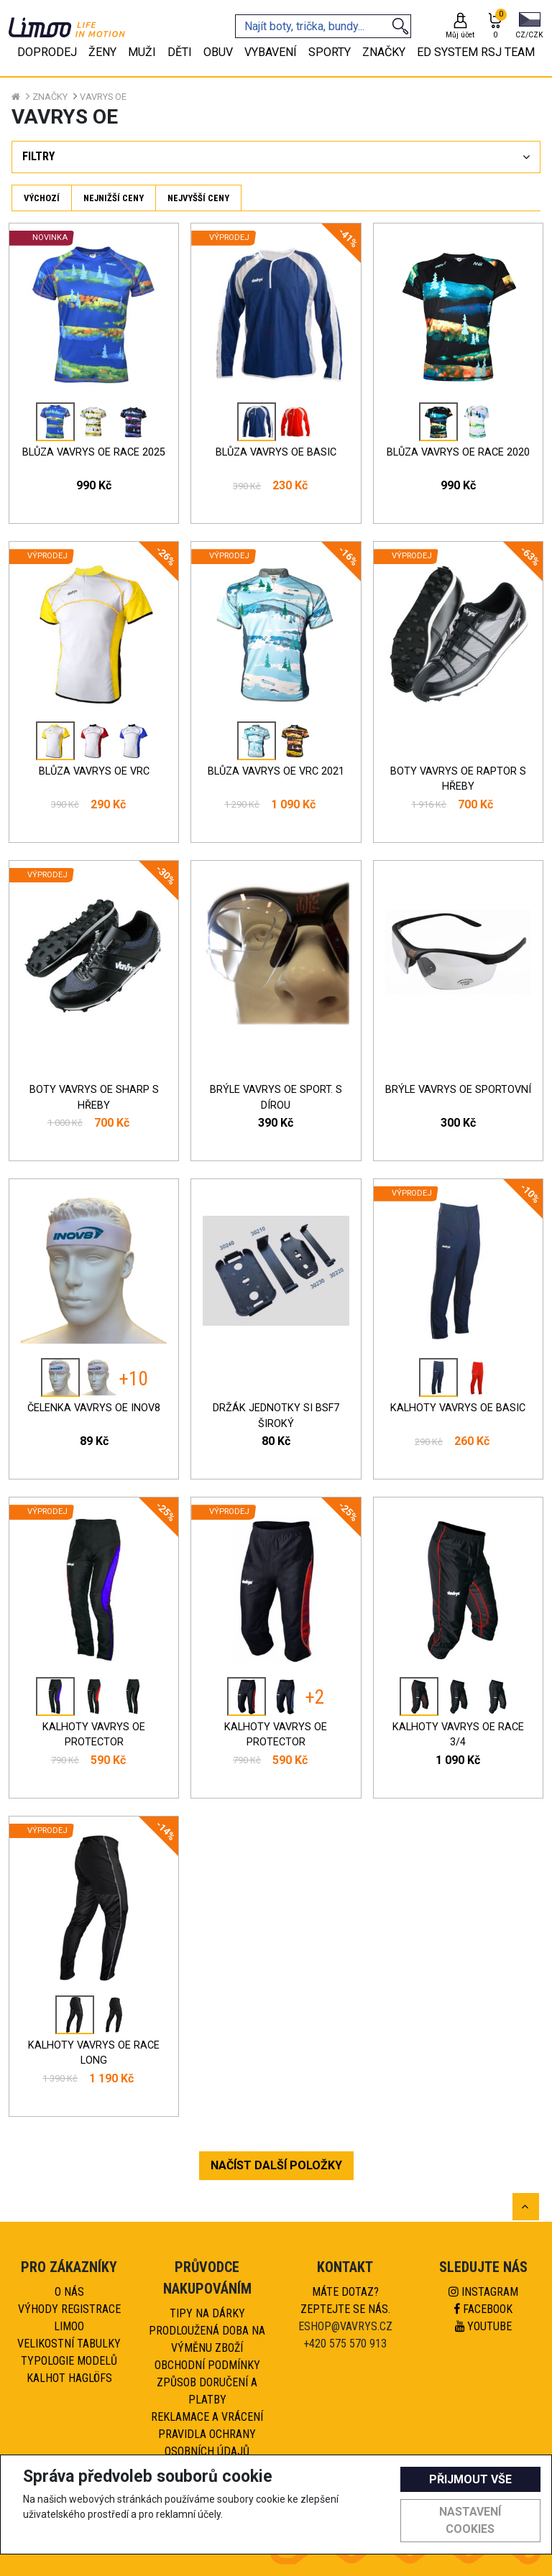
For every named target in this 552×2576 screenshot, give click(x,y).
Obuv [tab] (218, 52)
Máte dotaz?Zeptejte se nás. (345, 2300)
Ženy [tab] (102, 52)
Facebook (483, 2309)
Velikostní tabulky (69, 2343)
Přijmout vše (470, 2479)
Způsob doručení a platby (207, 2391)
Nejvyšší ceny (198, 198)
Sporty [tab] (329, 52)
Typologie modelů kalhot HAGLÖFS (69, 2369)
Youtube (483, 2326)
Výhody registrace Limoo (69, 2317)
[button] (529, 26)
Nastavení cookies (470, 2520)
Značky (50, 96)
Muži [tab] (142, 52)
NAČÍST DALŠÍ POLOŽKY (276, 2165)
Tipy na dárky (207, 2313)
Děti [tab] (179, 52)
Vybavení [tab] (270, 52)
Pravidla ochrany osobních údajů (207, 2442)
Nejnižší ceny (113, 198)
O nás (69, 2292)
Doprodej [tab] (47, 52)
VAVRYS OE (103, 96)
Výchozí (42, 198)
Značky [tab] (383, 52)
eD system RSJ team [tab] (476, 52)
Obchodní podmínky (207, 2365)
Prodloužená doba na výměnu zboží (207, 2339)
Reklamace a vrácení (207, 2417)
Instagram (483, 2292)
